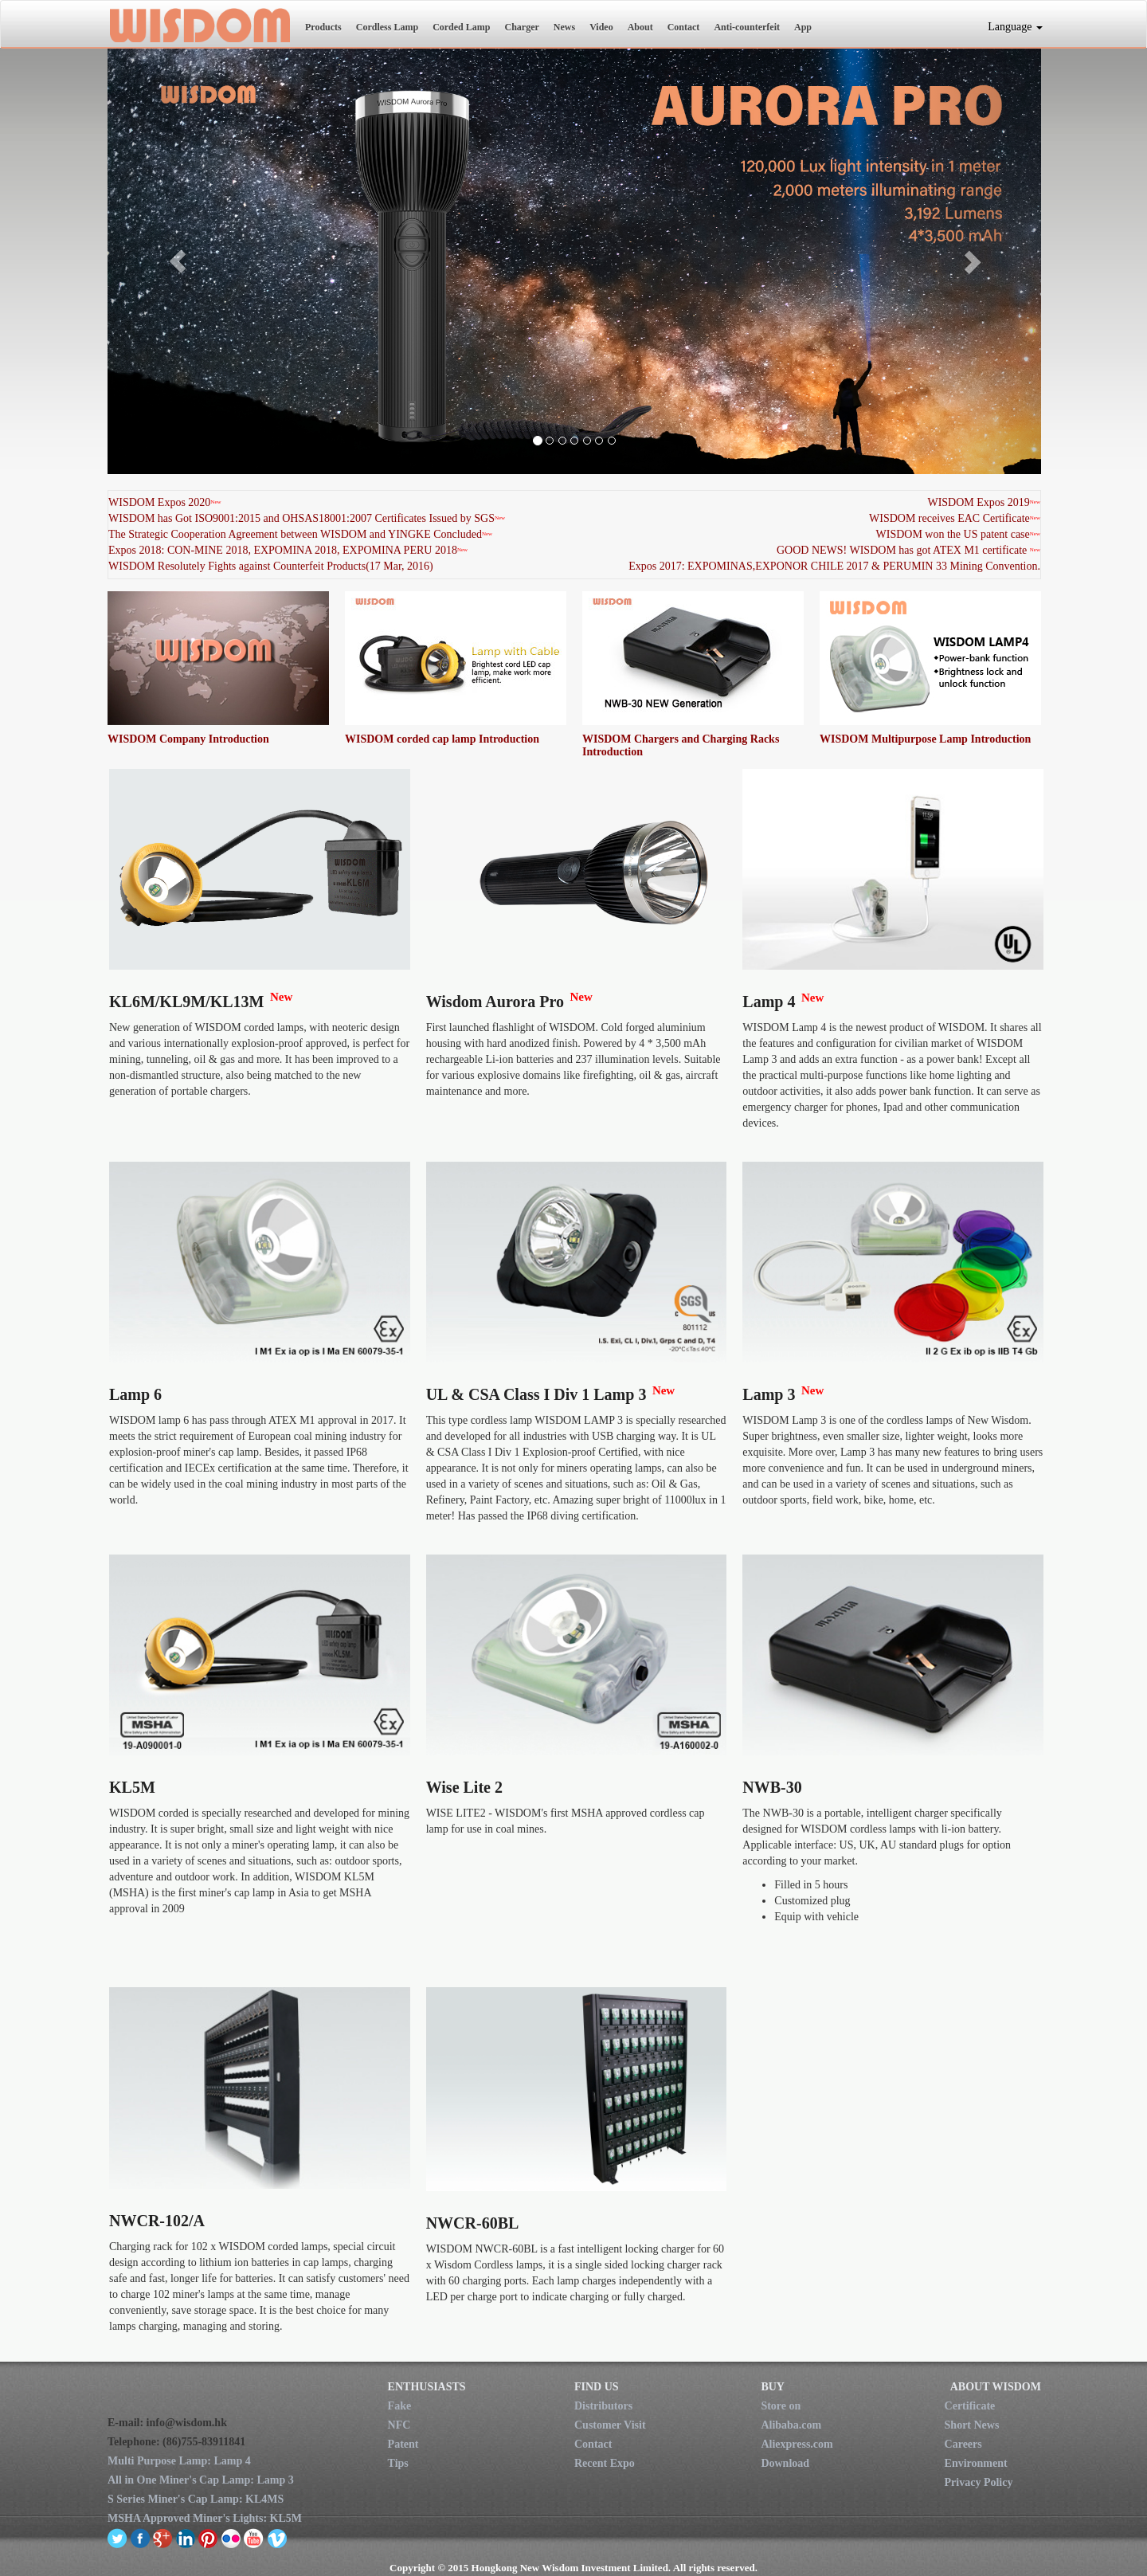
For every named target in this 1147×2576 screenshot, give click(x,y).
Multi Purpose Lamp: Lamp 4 (179, 2461)
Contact (683, 27)
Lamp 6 (135, 1394)
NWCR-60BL (472, 2223)
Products (323, 27)
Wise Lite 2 (464, 1787)
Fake (400, 2406)
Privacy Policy (979, 2482)
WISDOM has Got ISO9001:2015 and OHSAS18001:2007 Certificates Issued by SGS (301, 518)
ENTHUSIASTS (427, 2387)
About (640, 27)
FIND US (596, 2387)
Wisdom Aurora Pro (495, 1001)
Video (601, 27)
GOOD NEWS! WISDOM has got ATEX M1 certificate (902, 550)
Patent (403, 2444)
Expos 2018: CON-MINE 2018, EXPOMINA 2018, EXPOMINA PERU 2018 (282, 550)
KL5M (132, 1787)
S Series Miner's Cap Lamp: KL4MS (196, 2499)
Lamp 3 (768, 1394)
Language (1015, 27)
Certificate (970, 2406)
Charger (521, 27)
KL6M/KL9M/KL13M (186, 1001)
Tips (398, 2463)
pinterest (208, 2537)
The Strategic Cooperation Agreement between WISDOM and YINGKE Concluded (295, 534)
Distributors (603, 2406)
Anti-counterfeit (747, 27)
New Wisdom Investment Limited (199, 24)
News (564, 27)
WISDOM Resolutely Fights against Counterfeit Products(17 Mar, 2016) (270, 566)
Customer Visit (610, 2425)
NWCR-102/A (157, 2220)
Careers (963, 2444)
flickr (231, 2537)
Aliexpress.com (796, 2444)
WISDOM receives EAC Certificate (949, 518)
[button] (178, 261)
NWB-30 (771, 1787)
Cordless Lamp (387, 27)
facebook (141, 2537)
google (163, 2537)
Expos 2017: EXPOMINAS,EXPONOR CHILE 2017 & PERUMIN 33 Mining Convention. (834, 566)
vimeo (277, 2537)
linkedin (186, 2537)
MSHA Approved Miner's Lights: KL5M (205, 2518)
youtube (254, 2537)
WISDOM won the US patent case (953, 534)
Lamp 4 (768, 1001)
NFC (399, 2425)
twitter (117, 2537)
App (803, 27)
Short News (972, 2425)
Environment (976, 2463)
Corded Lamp (461, 27)
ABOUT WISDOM (995, 2387)
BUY (773, 2387)
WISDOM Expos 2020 (159, 502)
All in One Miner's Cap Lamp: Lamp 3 (201, 2480)
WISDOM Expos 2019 (978, 502)
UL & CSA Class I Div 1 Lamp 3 (536, 1394)
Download (785, 2463)
